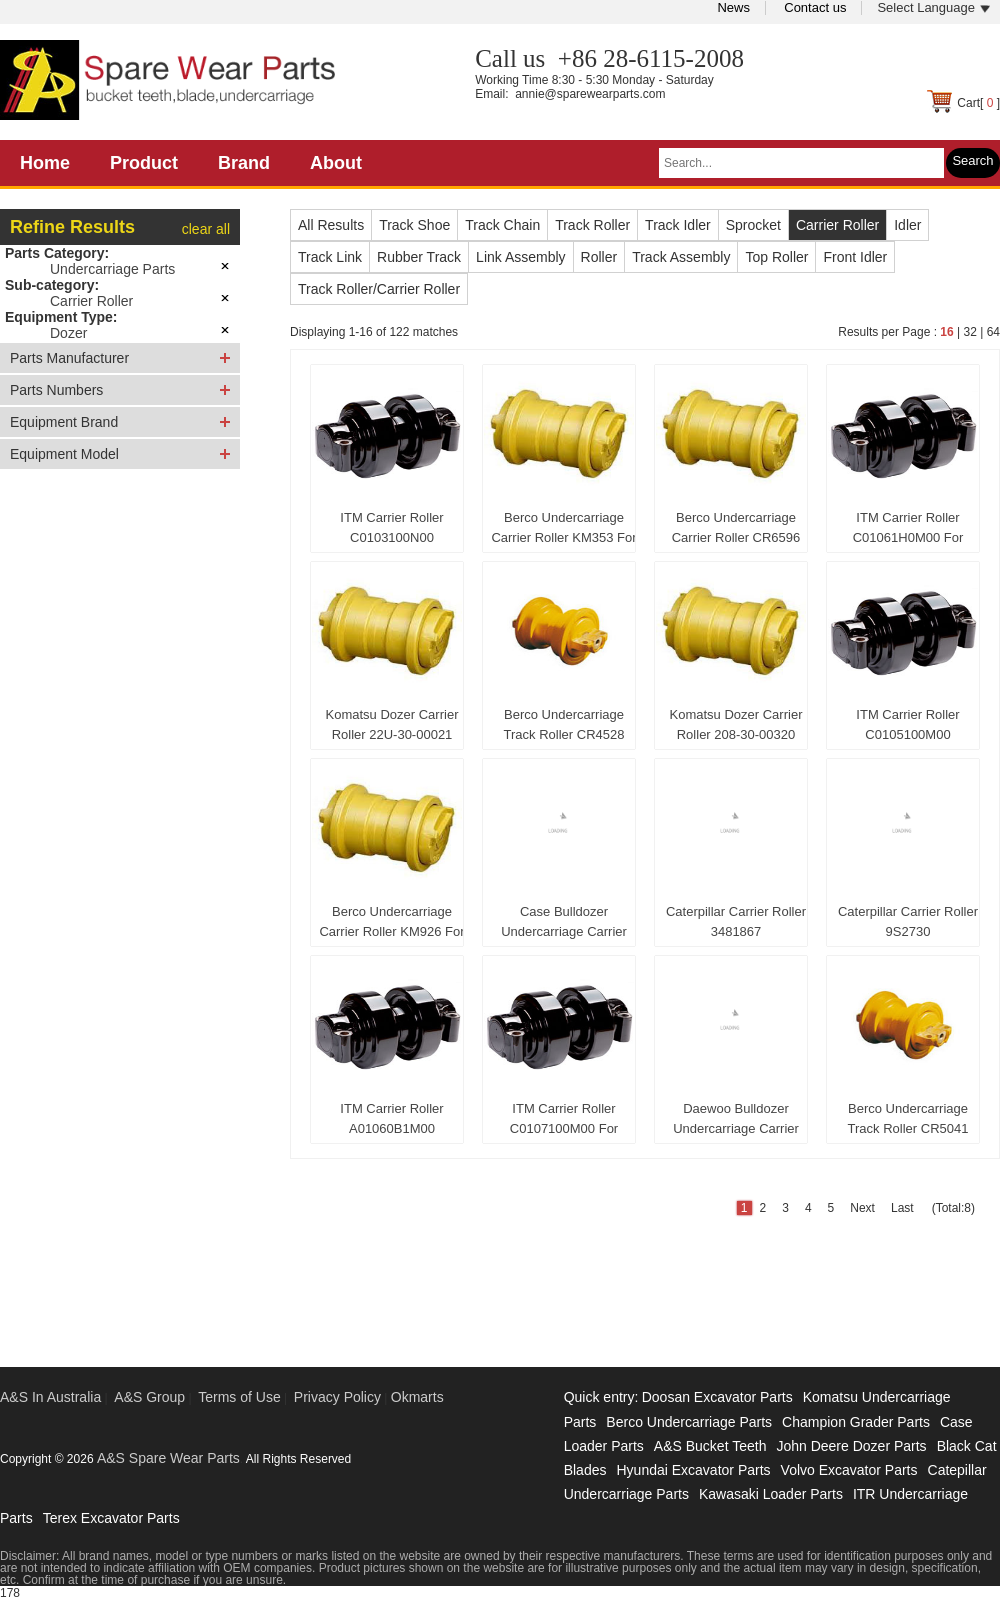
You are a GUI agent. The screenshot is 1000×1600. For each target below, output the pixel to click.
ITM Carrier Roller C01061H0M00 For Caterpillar (908, 532)
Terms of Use (239, 1397)
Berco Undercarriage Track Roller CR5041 (908, 1118)
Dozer (68, 333)
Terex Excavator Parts (111, 1518)
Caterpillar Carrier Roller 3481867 (736, 921)
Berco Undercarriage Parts (689, 1422)
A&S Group (149, 1397)
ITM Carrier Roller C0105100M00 (907, 724)
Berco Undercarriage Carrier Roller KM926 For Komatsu (391, 926)
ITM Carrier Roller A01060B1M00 (391, 1118)
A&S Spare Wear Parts (168, 1458)
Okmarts (417, 1397)
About (336, 163)
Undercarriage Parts (112, 269)
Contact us (815, 7)
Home (45, 163)
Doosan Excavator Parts (717, 1397)
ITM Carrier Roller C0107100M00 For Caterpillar (564, 1123)
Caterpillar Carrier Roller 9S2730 (908, 921)
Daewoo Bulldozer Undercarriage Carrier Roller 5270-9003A (736, 1123)
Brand (244, 163)
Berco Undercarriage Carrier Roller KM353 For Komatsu (563, 532)
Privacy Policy (337, 1397)
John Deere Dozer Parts (851, 1446)
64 (993, 332)
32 (969, 332)
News (733, 7)
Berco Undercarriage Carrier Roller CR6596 (736, 527)
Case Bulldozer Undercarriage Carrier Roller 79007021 (564, 926)
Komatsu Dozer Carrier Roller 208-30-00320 (736, 724)
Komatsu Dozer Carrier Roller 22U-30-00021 (392, 724)
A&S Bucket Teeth (710, 1446)
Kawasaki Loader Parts (771, 1494)
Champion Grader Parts (856, 1422)
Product (144, 163)
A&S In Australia (50, 1397)
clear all (206, 229)
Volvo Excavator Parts (849, 1470)
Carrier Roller (91, 301)
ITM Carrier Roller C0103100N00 (391, 527)
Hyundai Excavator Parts (693, 1470)
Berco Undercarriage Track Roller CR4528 (564, 724)
